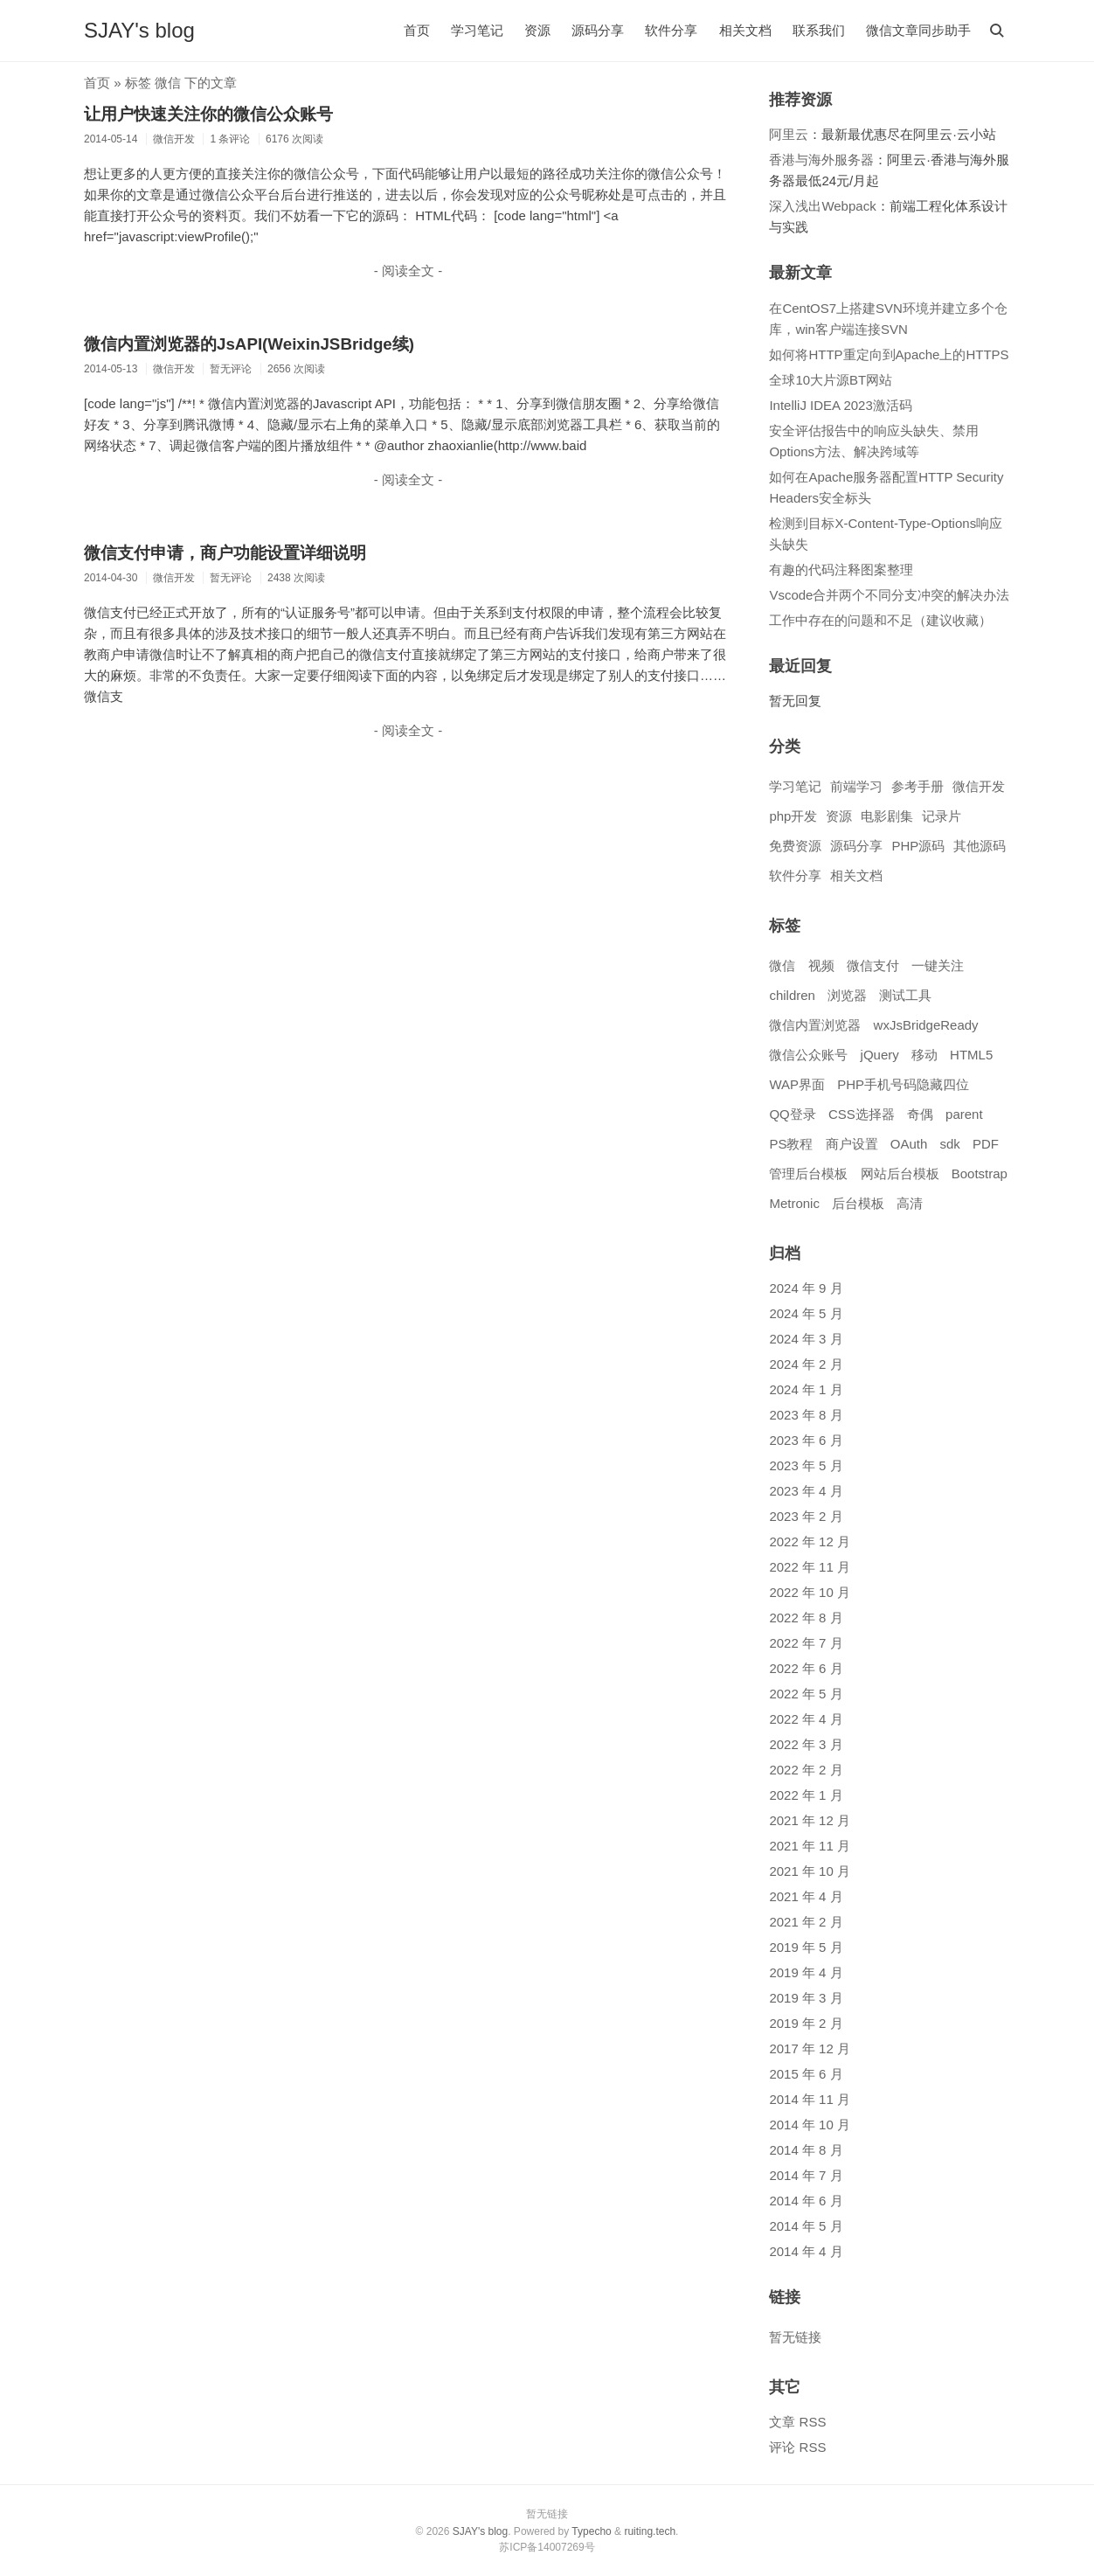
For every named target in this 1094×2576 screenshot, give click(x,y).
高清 (910, 1203)
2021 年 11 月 (809, 1845)
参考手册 (917, 786)
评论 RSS (797, 2447)
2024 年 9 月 (805, 1288)
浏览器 (847, 995)
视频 (821, 965)
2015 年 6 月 (805, 2073)
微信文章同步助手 (918, 30)
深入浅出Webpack (822, 205)
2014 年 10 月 (809, 2124)
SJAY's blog (139, 30)
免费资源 (795, 845)
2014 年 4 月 (805, 2251)
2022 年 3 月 (805, 1744)
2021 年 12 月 (809, 1820)
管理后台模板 (808, 1173)
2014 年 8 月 (805, 2149)
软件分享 (671, 30)
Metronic (794, 1203)
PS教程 (791, 1143)
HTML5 (971, 1054)
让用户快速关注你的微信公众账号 (208, 114)
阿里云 (788, 134)
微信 (782, 965)
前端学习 (856, 786)
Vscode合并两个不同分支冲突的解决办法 (889, 594)
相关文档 (745, 30)
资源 (537, 30)
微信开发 (978, 786)
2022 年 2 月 (805, 1769)
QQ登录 (792, 1114)
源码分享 (597, 30)
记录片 (941, 816)
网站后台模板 (900, 1173)
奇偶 (920, 1114)
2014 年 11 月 (809, 2099)
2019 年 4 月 (805, 1972)
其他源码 (979, 845)
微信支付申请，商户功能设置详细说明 (225, 553)
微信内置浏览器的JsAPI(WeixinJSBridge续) (249, 344)
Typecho (591, 2531)
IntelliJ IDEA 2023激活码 (840, 405)
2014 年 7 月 (805, 2175)
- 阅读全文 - (408, 270)
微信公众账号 (808, 1054)
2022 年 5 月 (805, 1693)
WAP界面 (797, 1084)
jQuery (880, 1054)
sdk (949, 1143)
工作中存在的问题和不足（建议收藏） (880, 620)
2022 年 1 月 (805, 1795)
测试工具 (905, 995)
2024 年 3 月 (805, 1338)
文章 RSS (797, 2421)
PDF (986, 1143)
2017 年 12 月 (809, 2048)
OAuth (909, 1143)
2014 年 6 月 (805, 2200)
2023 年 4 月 (805, 1490)
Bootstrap (979, 1173)
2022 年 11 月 (809, 1566)
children (792, 995)
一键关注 (937, 965)
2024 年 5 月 (805, 1313)
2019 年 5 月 (805, 1947)
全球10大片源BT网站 (830, 379)
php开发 (793, 816)
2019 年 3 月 (805, 1997)
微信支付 (873, 965)
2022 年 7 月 (805, 1642)
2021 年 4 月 (805, 1896)
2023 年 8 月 (805, 1414)
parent (964, 1114)
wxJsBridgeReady (926, 1024)
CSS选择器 (861, 1114)
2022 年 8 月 (805, 1617)
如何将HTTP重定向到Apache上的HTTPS (888, 354)
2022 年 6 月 (805, 1668)
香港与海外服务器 (821, 159)
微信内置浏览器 (815, 1024)
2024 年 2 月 (805, 1364)
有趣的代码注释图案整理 (841, 569)
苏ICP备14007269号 (546, 2547)
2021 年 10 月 (809, 1871)
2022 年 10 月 (809, 1592)
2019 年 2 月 (805, 2023)
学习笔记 (477, 30)
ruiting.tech (649, 2531)
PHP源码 (918, 845)
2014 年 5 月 (805, 2225)
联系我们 (819, 30)
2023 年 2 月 (805, 1516)
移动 (924, 1054)
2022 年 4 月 (805, 1719)
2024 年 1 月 (805, 1389)
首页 (417, 30)
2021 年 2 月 (805, 1921)
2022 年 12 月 (809, 1541)
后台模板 (858, 1203)
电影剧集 (887, 816)
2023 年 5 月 (805, 1465)
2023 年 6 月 (805, 1440)
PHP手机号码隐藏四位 (903, 1084)
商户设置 (852, 1143)
